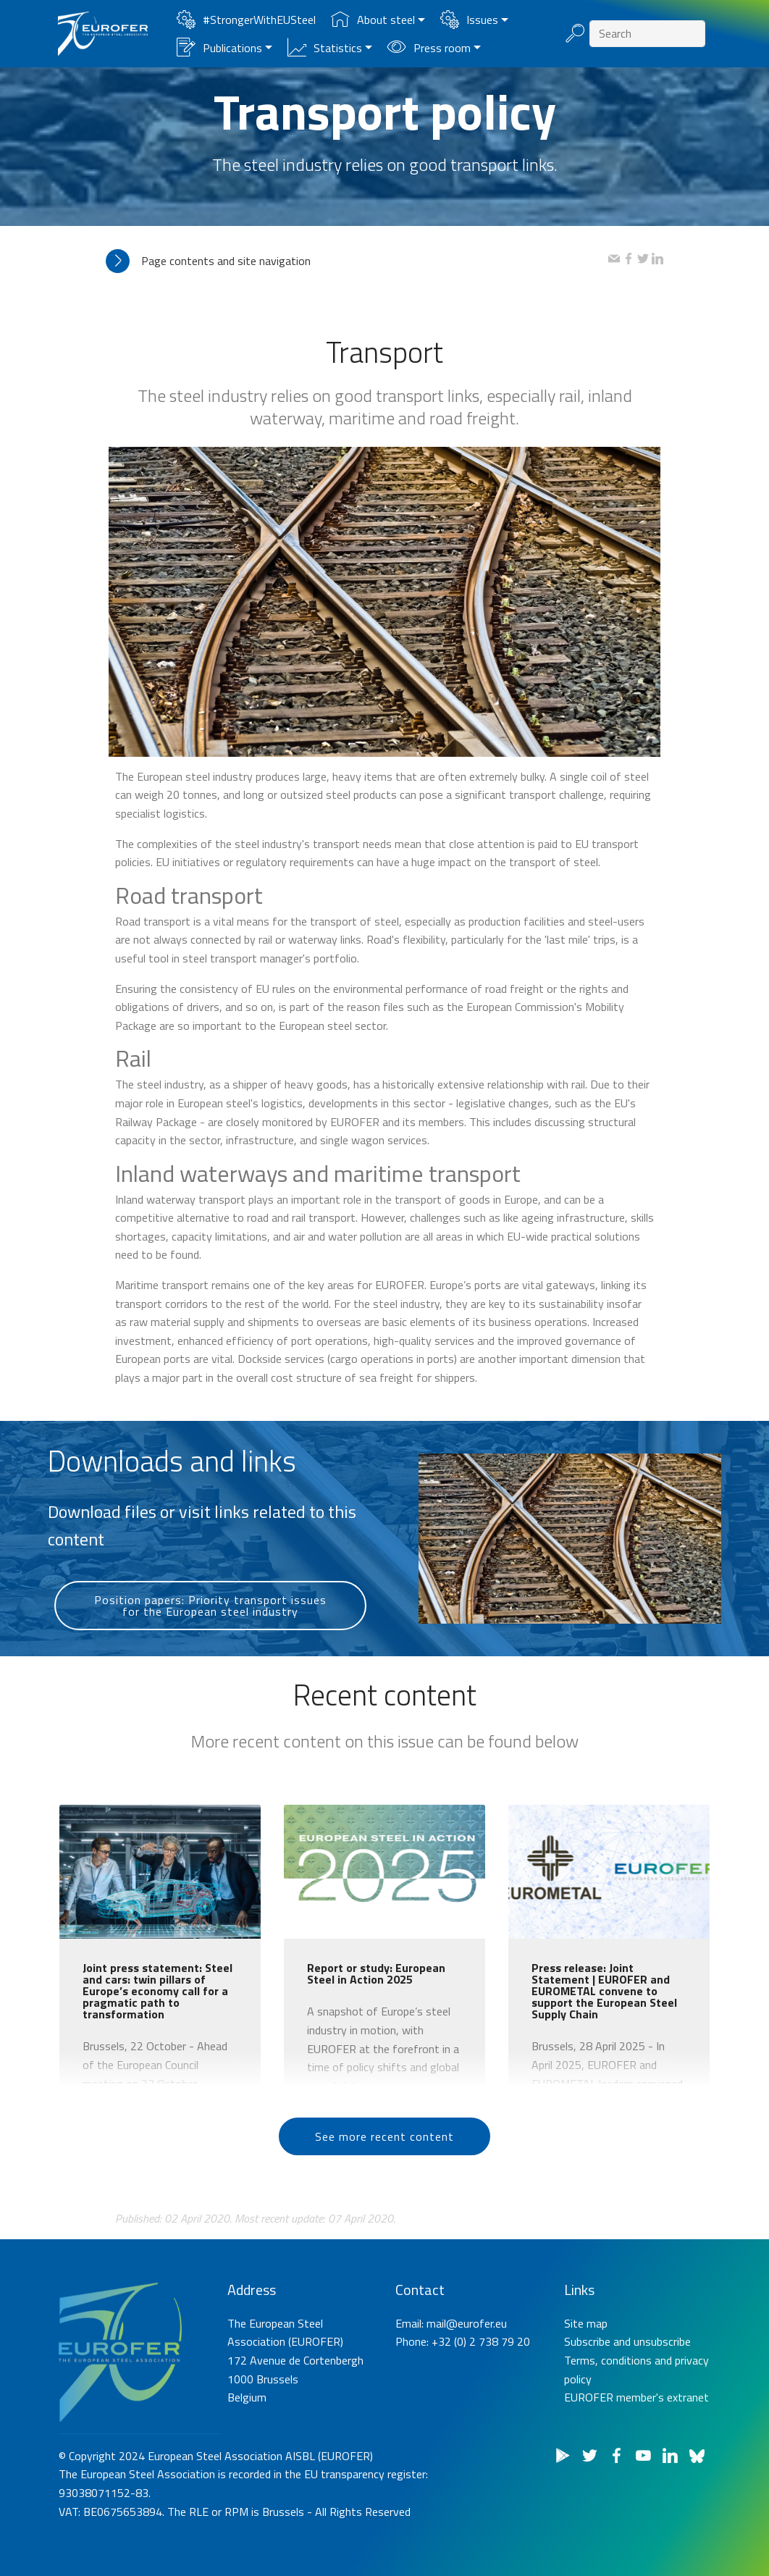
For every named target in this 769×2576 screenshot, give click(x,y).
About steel (373, 19)
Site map (586, 2401)
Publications (219, 47)
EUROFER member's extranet (636, 2476)
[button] (357, 261)
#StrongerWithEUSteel (246, 19)
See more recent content (384, 2168)
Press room (429, 47)
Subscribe (587, 2420)
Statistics (324, 47)
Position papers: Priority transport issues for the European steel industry (210, 1646)
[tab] (357, 261)
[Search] (647, 33)
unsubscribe (662, 2420)
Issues (469, 19)
